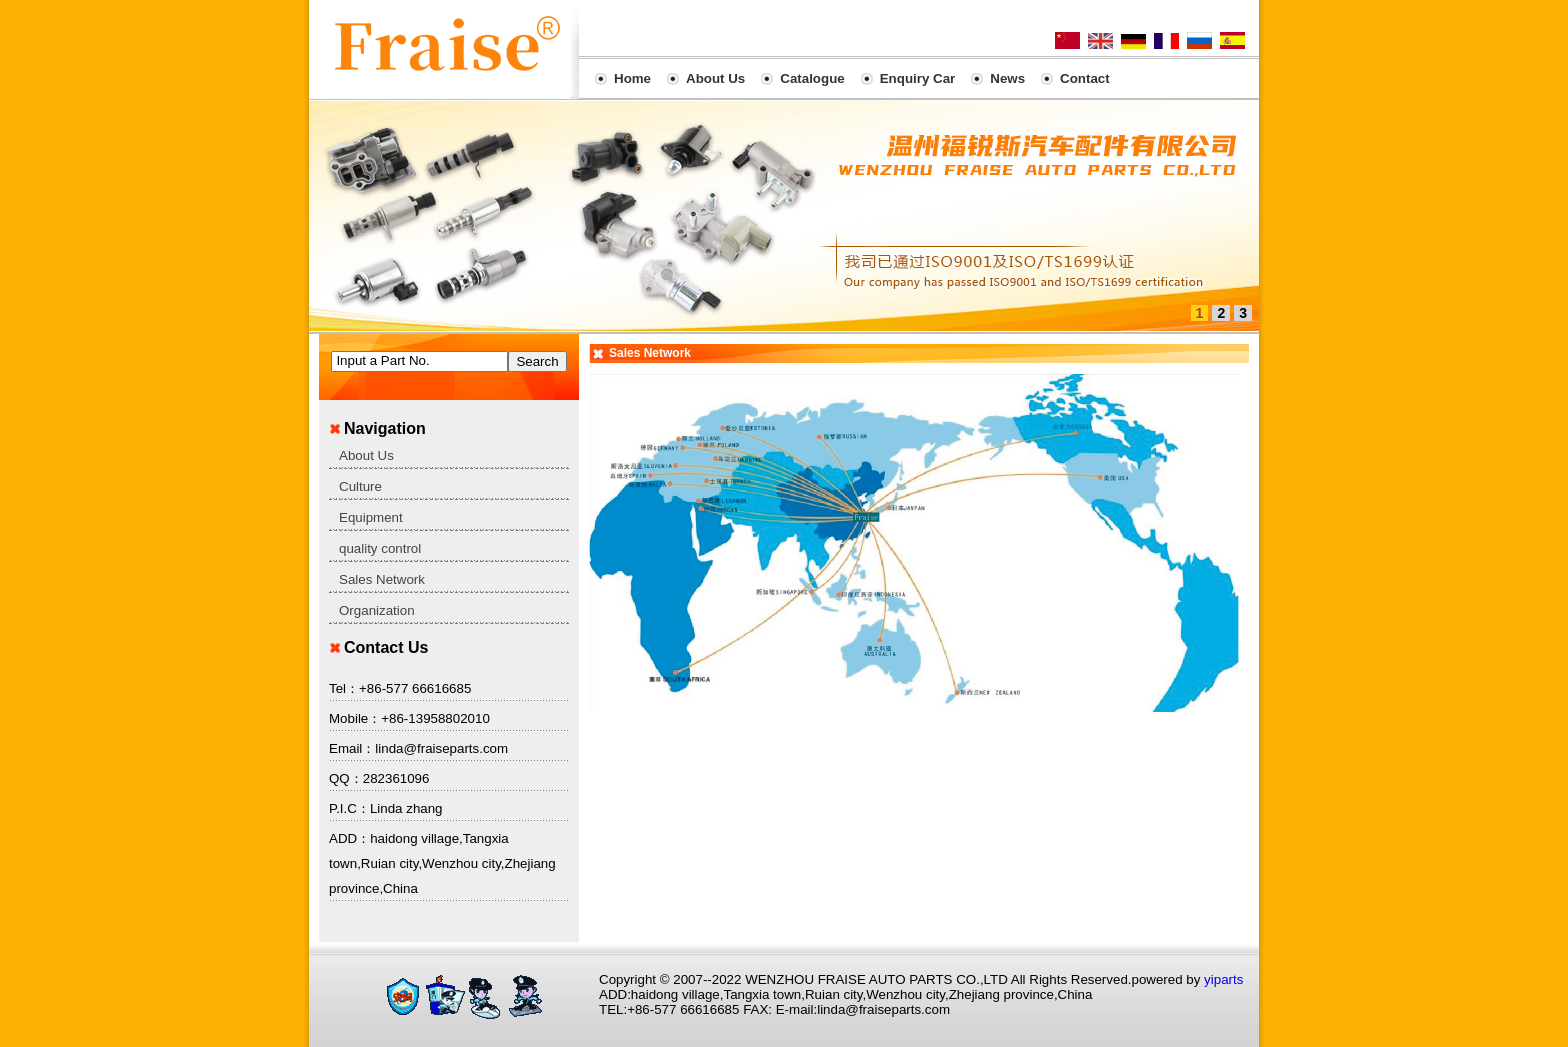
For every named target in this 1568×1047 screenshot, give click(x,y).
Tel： (344, 688)
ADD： (349, 838)
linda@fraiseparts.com (441, 748)
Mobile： (355, 718)
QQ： (346, 778)
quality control (380, 548)
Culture (360, 486)
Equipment (371, 517)
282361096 (396, 778)
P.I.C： (349, 808)
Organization (377, 610)
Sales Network (382, 579)
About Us (366, 455)
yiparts (1223, 979)
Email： (352, 748)
